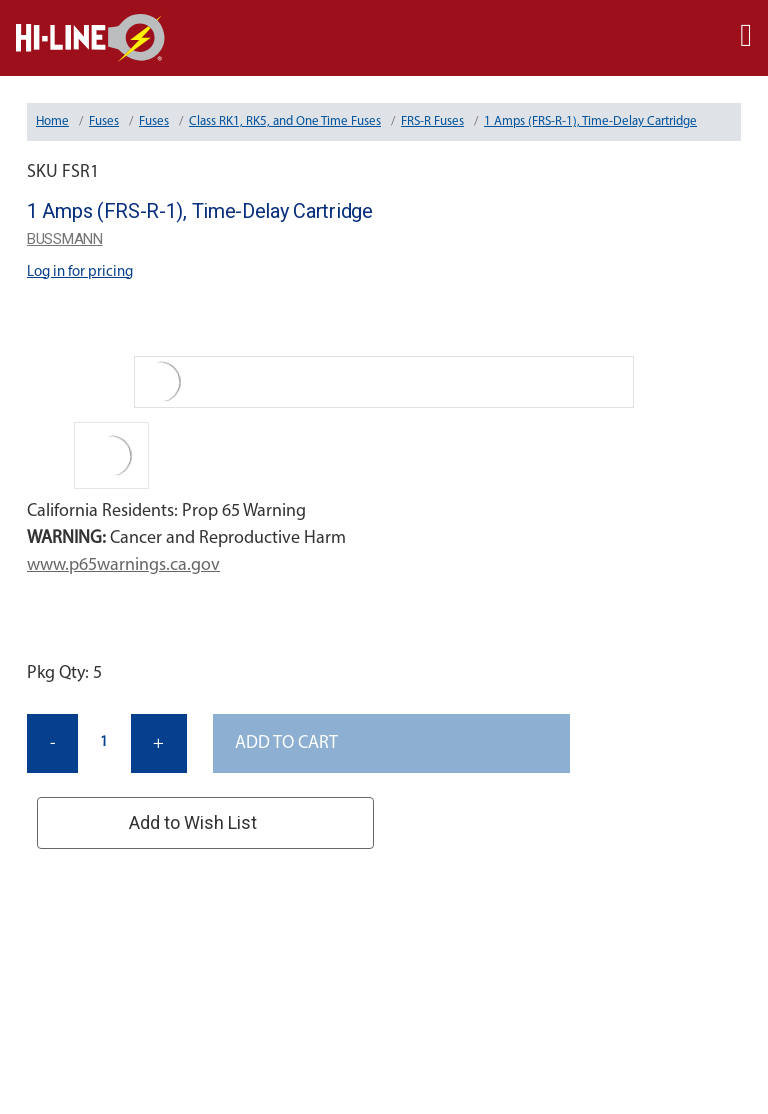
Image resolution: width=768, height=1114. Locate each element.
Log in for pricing (80, 272)
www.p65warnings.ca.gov (123, 565)
